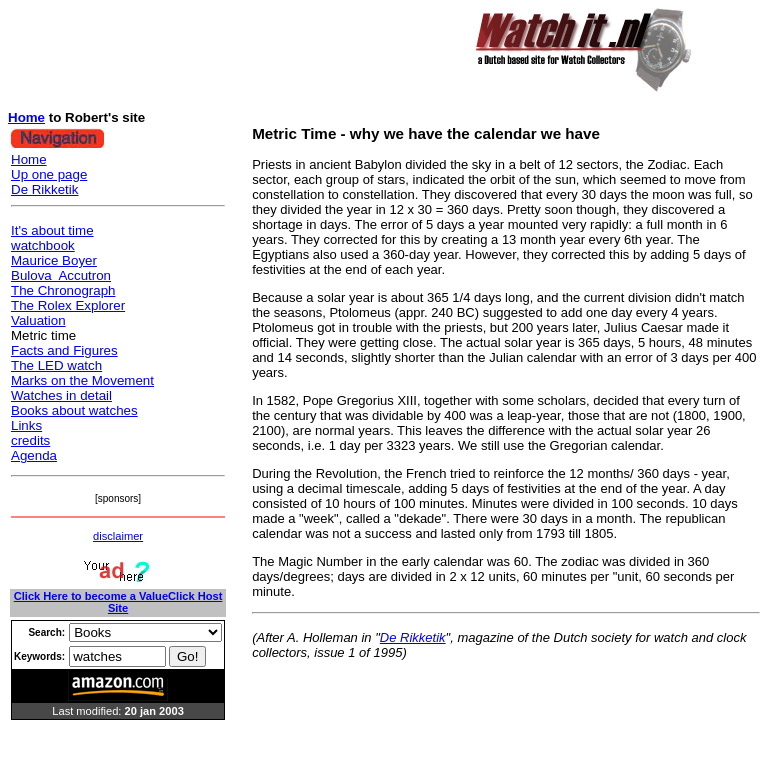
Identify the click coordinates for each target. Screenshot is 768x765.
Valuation (38, 320)
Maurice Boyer (54, 260)
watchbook (43, 245)
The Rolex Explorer (68, 305)
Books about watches (74, 410)
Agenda (34, 455)
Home (26, 117)
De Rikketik (44, 189)
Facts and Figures (64, 350)
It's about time (52, 230)
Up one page (49, 174)
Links (26, 425)
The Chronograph (63, 290)
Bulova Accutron (61, 275)
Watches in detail (61, 395)
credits (30, 440)
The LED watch (56, 365)
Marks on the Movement (82, 380)
